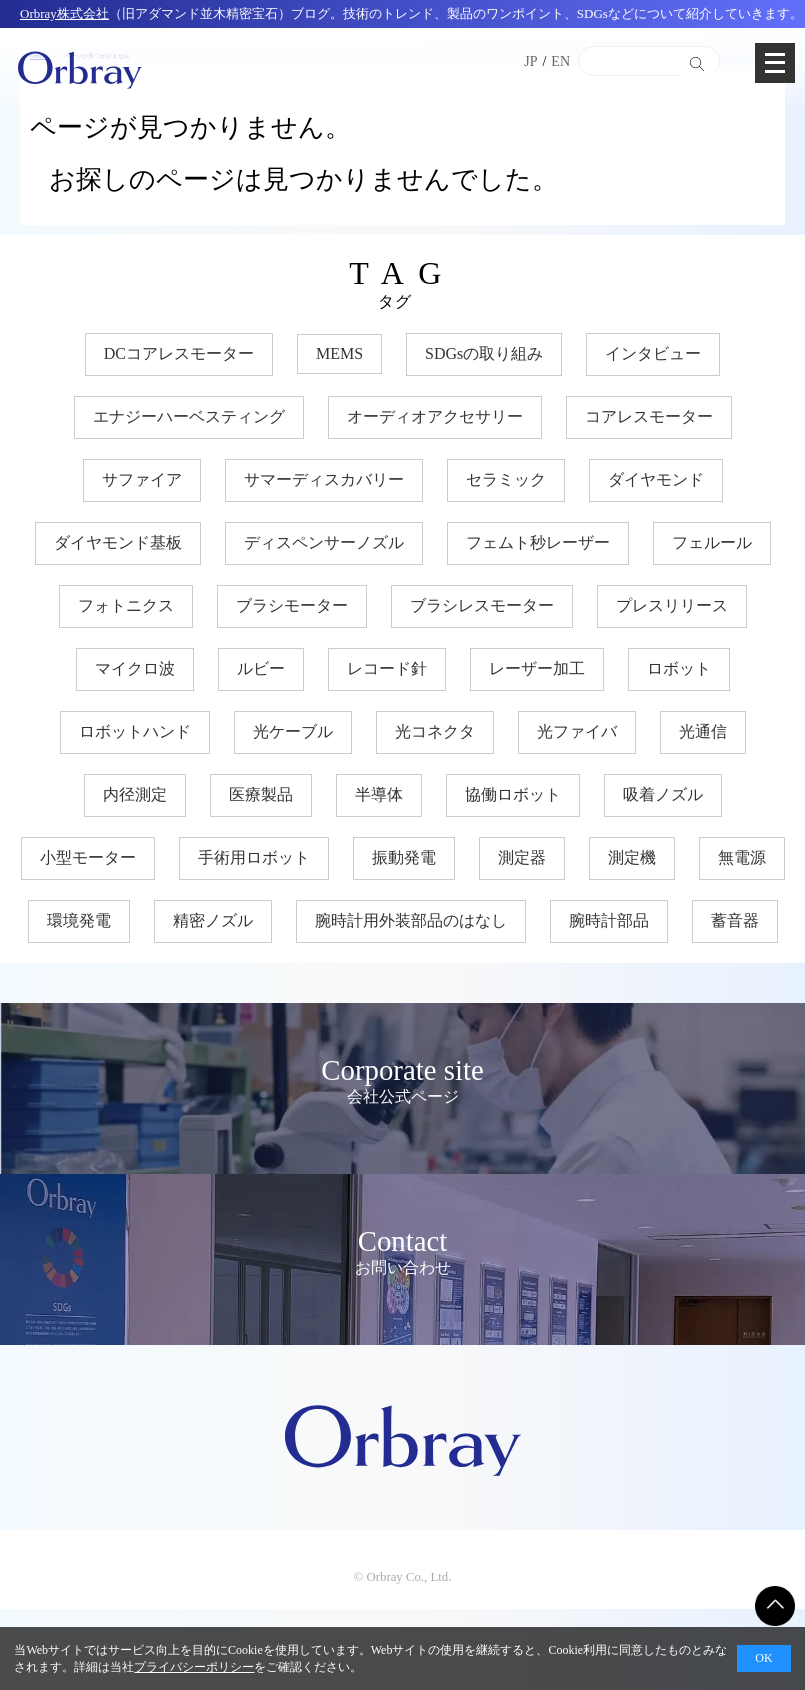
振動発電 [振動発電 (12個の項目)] (404, 857)
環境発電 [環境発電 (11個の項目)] (79, 920)
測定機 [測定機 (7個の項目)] (632, 857)
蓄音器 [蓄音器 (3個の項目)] (735, 920)
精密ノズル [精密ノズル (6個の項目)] (213, 920)
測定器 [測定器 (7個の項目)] (522, 857)
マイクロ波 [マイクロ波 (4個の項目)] (135, 668)
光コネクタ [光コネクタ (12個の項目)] (435, 731)
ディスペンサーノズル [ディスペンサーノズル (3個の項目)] (324, 542)
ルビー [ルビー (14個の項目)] (261, 668)
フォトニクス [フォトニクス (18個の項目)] (126, 605)
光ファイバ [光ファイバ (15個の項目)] (577, 731)
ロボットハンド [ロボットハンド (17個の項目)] (135, 731)
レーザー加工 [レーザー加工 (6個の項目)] (537, 668)
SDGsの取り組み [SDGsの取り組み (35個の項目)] (484, 353)
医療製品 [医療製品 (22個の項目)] (261, 794)
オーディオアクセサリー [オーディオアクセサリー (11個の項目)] (435, 416)
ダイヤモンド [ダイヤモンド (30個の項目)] (656, 479)
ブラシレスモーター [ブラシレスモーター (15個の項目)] (482, 605)
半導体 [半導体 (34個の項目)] (379, 794)
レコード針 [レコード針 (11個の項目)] (387, 668)
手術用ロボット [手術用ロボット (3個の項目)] (254, 857)
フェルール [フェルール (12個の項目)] (712, 542)
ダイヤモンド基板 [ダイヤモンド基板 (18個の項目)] (118, 542)
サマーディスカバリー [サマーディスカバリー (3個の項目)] (324, 479)
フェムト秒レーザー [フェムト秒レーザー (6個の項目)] (538, 542)
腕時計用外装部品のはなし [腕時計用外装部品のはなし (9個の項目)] (411, 920)
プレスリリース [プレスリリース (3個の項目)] (672, 605)
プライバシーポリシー (194, 1667)
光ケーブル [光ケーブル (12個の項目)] (293, 731)
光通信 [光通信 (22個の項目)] (703, 731)
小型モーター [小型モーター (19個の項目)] (88, 857)
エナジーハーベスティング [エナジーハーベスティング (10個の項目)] (189, 416)
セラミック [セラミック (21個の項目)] (506, 479)
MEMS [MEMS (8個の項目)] (339, 353)
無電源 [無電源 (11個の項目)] (742, 857)
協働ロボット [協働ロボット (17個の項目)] (513, 794)
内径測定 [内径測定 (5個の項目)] (135, 794)
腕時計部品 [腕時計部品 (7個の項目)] (609, 920)
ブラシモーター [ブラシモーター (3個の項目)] (292, 605)
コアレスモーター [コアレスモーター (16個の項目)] (649, 416)
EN (560, 61)
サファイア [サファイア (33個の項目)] (142, 479)
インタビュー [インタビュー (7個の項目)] (653, 353)
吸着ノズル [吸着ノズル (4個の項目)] (663, 794)
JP (530, 61)
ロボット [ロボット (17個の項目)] (679, 668)
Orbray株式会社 (64, 13)
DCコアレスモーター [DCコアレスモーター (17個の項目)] (179, 353)
